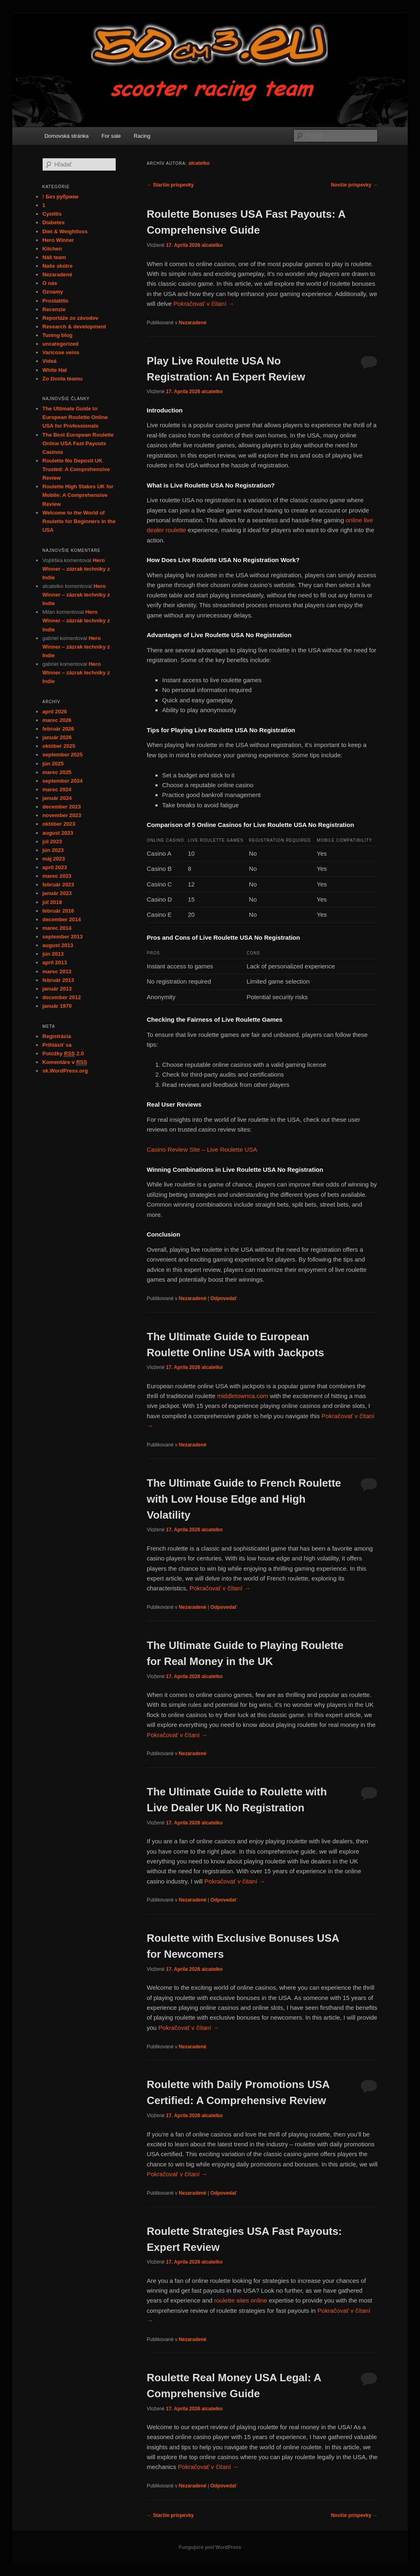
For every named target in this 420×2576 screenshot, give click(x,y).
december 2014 (61, 919)
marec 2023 (56, 876)
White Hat (54, 370)
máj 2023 (53, 859)
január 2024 (57, 798)
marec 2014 (56, 928)
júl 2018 (52, 902)
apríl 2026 (54, 711)
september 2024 (62, 781)
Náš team (54, 257)
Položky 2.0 (63, 1053)
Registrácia (56, 1036)
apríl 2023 (54, 867)
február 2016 (58, 911)
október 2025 (58, 746)
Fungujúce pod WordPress (210, 2547)
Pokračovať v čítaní (203, 303)
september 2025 (62, 755)
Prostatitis (55, 301)
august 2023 (57, 833)
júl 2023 (52, 841)
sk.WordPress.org (65, 1071)
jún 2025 (53, 764)
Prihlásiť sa (56, 1045)
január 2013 (57, 989)
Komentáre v (64, 1062)
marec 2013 (56, 971)
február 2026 (58, 729)
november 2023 (61, 815)
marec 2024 (56, 789)
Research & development (74, 326)
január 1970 (57, 1006)
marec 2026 (56, 720)
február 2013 (58, 980)
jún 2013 (53, 954)
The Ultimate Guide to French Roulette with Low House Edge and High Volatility (244, 1499)
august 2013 (57, 945)
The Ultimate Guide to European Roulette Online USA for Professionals (75, 417)
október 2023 (58, 824)
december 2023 (61, 807)
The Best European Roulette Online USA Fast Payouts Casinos (78, 443)
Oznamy (52, 292)
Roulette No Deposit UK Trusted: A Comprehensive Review (76, 469)
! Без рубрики (60, 197)
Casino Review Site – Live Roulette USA (202, 1149)
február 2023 (58, 884)
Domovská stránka (66, 136)
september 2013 (62, 937)
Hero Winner (58, 240)
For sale (111, 136)
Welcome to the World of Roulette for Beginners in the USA (78, 521)
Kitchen (52, 249)
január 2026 (57, 737)
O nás (49, 283)
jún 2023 (53, 850)
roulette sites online (240, 2300)
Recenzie (53, 309)
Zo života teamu (62, 379)
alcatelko (199, 163)
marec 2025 (56, 772)
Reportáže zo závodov (70, 318)
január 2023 (57, 893)
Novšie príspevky (354, 185)
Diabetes (53, 222)
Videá (49, 361)
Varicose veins (60, 352)
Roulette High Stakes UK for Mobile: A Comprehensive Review (77, 495)
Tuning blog (57, 335)
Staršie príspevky (170, 185)
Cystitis (52, 214)
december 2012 (61, 997)
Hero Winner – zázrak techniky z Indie (76, 569)
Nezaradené (192, 323)
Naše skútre (57, 266)
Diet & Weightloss (64, 231)
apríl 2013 (54, 962)
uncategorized (60, 344)
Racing (142, 136)
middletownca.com (242, 1395)
